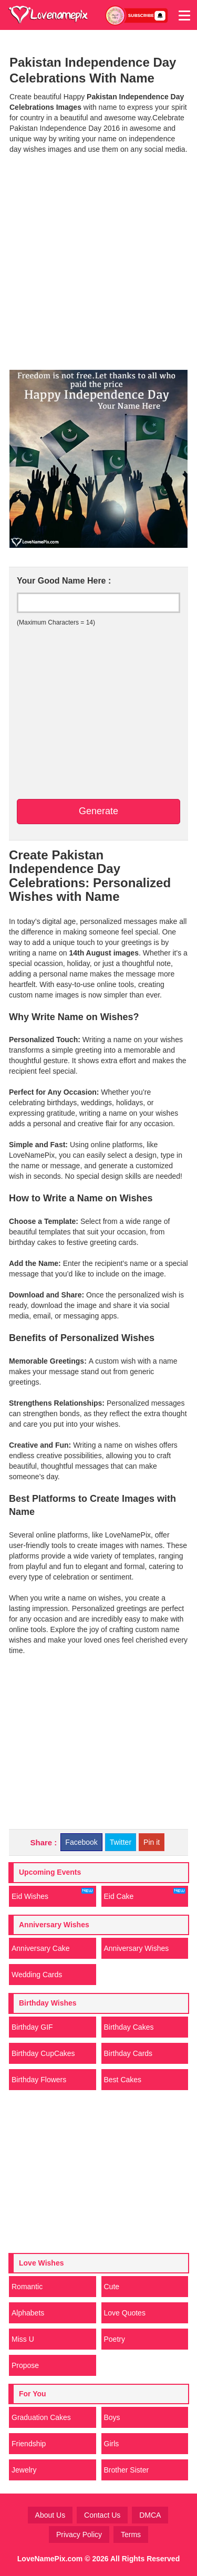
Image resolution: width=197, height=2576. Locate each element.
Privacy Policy (79, 2534)
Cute (112, 2286)
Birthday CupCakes (43, 2053)
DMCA (150, 2515)
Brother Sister (126, 2470)
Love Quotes (125, 2313)
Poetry (114, 2339)
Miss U (23, 2339)
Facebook (81, 1842)
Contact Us (102, 2515)
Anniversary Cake (41, 1948)
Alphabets (28, 2313)
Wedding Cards (37, 1974)
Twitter (120, 1842)
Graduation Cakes (41, 2417)
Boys (112, 2417)
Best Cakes (123, 2079)
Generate (98, 811)
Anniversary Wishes (136, 1948)
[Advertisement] (98, 260)
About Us (50, 2515)
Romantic (27, 2286)
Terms (131, 2534)
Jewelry (24, 2470)
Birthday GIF (32, 2027)
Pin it (151, 1842)
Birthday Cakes (129, 2027)
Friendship (29, 2443)
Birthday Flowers (39, 2079)
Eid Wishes (53, 1894)
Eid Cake (145, 1894)
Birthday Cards (128, 2053)
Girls (111, 2443)
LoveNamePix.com (50, 2558)
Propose (25, 2365)
